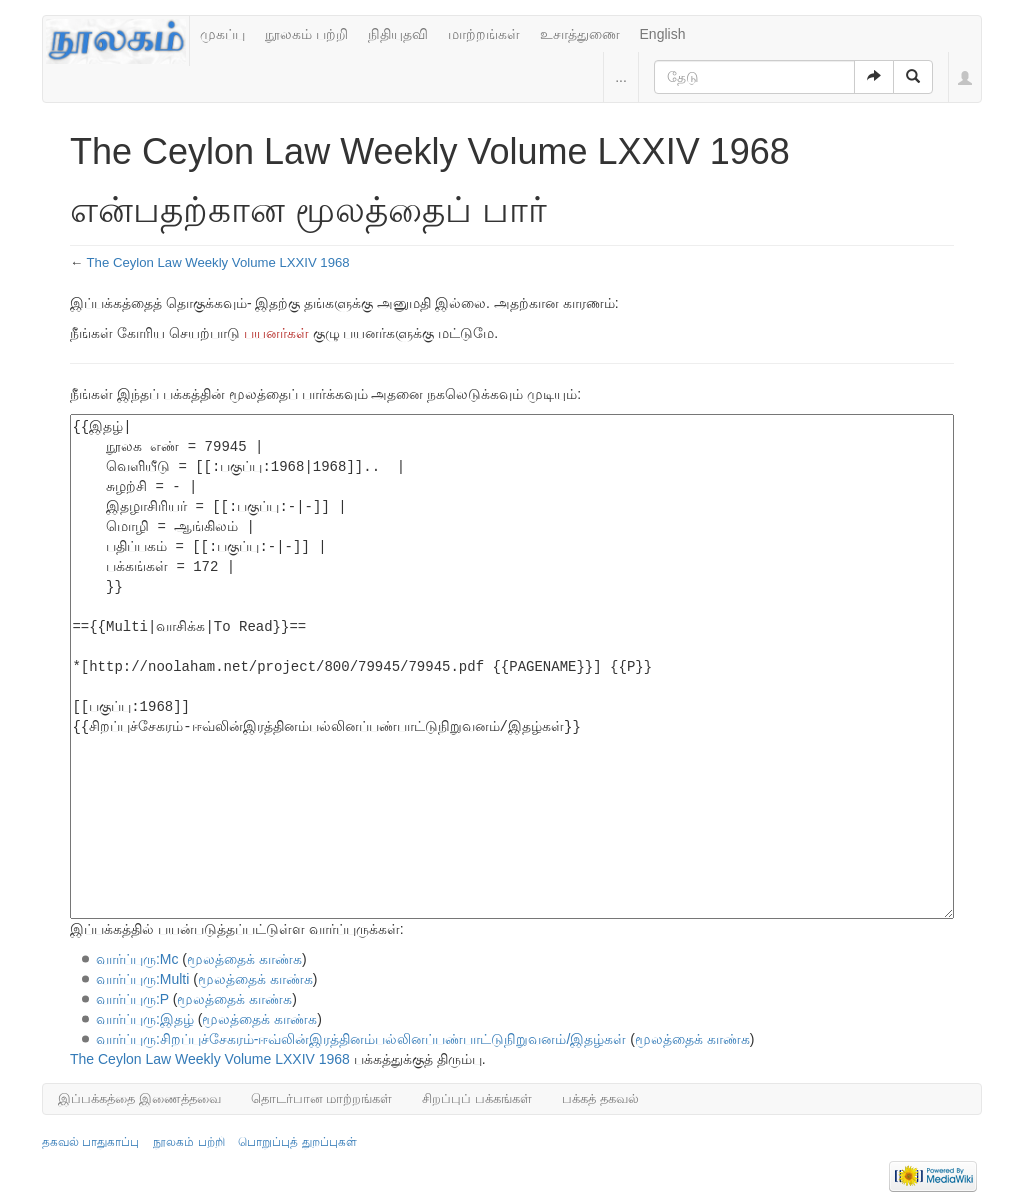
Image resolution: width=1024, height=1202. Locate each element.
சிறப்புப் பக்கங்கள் (477, 1098)
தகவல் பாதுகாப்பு (90, 1142)
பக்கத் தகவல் (600, 1098)
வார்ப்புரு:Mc (137, 959)
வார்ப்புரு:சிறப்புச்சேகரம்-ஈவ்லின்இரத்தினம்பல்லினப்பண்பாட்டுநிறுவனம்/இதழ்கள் (361, 1039)
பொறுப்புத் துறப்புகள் (297, 1142)
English (663, 34)
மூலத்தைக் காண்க (244, 959)
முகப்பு (222, 34)
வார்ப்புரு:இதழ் (145, 1019)
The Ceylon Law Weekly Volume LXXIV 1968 (218, 262)
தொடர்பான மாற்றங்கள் (322, 1098)
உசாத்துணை (580, 34)
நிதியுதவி (398, 34)
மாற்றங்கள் (484, 34)
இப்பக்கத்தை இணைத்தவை (139, 1098)
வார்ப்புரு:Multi (142, 979)
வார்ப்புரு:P (132, 999)
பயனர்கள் (276, 333)
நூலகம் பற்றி (306, 34)
